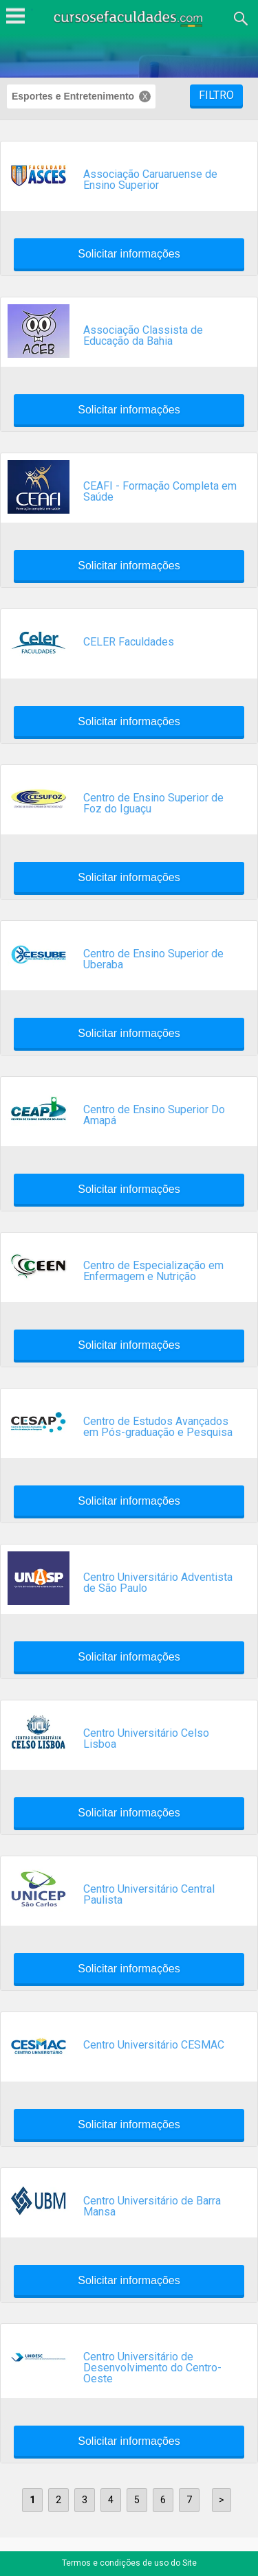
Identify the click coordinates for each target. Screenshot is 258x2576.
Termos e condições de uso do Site (129, 2563)
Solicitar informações (129, 254)
